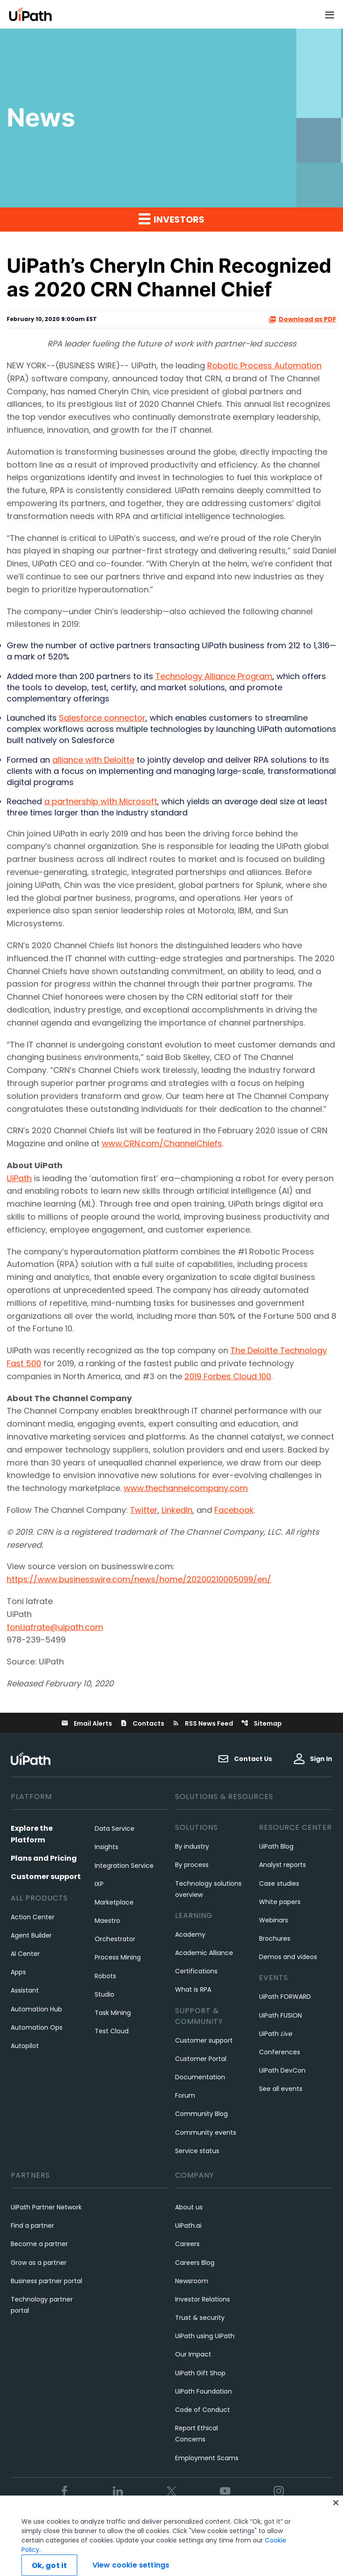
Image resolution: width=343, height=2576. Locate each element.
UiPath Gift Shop (200, 2373)
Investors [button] (171, 219)
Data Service (114, 1828)
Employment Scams (206, 2458)
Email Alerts (86, 1723)
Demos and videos (288, 1956)
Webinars (273, 1920)
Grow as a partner (39, 2262)
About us (189, 2207)
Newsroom (191, 2280)
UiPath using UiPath (204, 2335)
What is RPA (193, 1989)
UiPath (19, 1178)
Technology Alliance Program (213, 676)
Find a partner (32, 2225)
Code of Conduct (202, 2409)
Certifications (196, 1971)
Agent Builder (31, 1935)
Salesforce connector (102, 717)
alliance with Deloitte (93, 759)
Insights (106, 1846)
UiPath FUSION (280, 2015)
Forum (185, 2095)
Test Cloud (112, 2031)
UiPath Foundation (203, 2391)
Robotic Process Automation (264, 365)
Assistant (25, 1990)
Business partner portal (46, 2280)
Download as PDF (302, 319)
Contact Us (245, 1758)
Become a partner (39, 2243)
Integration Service (124, 1865)
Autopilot (25, 2045)
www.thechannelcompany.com (186, 1488)
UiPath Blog (276, 1846)
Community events (205, 2132)
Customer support (46, 1876)
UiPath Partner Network (46, 2207)
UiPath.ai (188, 2225)
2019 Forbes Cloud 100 (227, 1376)
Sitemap (261, 1723)
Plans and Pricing (44, 1858)
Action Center (32, 1917)
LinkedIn (177, 1510)
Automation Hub (36, 2009)
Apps (18, 1972)
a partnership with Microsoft (100, 801)
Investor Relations (202, 2299)
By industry (192, 1846)
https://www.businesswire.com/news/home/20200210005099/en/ (139, 1579)
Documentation (200, 2077)
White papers (280, 1901)
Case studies (279, 1883)
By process (192, 1864)
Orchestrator (115, 1938)
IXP (99, 1883)
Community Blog (201, 2113)
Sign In (313, 1758)
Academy (190, 1934)
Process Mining (118, 1957)
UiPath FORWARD (285, 1996)
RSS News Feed (202, 1723)
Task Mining (113, 2012)
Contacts (142, 1723)
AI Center (25, 1953)
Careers (187, 2243)
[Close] (336, 2524)
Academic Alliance (204, 1952)
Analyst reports (282, 1864)
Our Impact (193, 2354)
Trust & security (200, 2317)
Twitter (144, 1510)
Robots (105, 1976)
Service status (197, 2150)
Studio (104, 1994)
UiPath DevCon (282, 2070)
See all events (280, 2088)
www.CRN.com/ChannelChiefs (162, 1143)
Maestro (107, 1920)
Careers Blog (194, 2262)
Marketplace (114, 1902)
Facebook (234, 1510)
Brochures (274, 1938)
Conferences (279, 2052)
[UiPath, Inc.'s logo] (32, 1758)
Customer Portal (200, 2058)
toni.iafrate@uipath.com (55, 1627)
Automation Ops (37, 2027)
